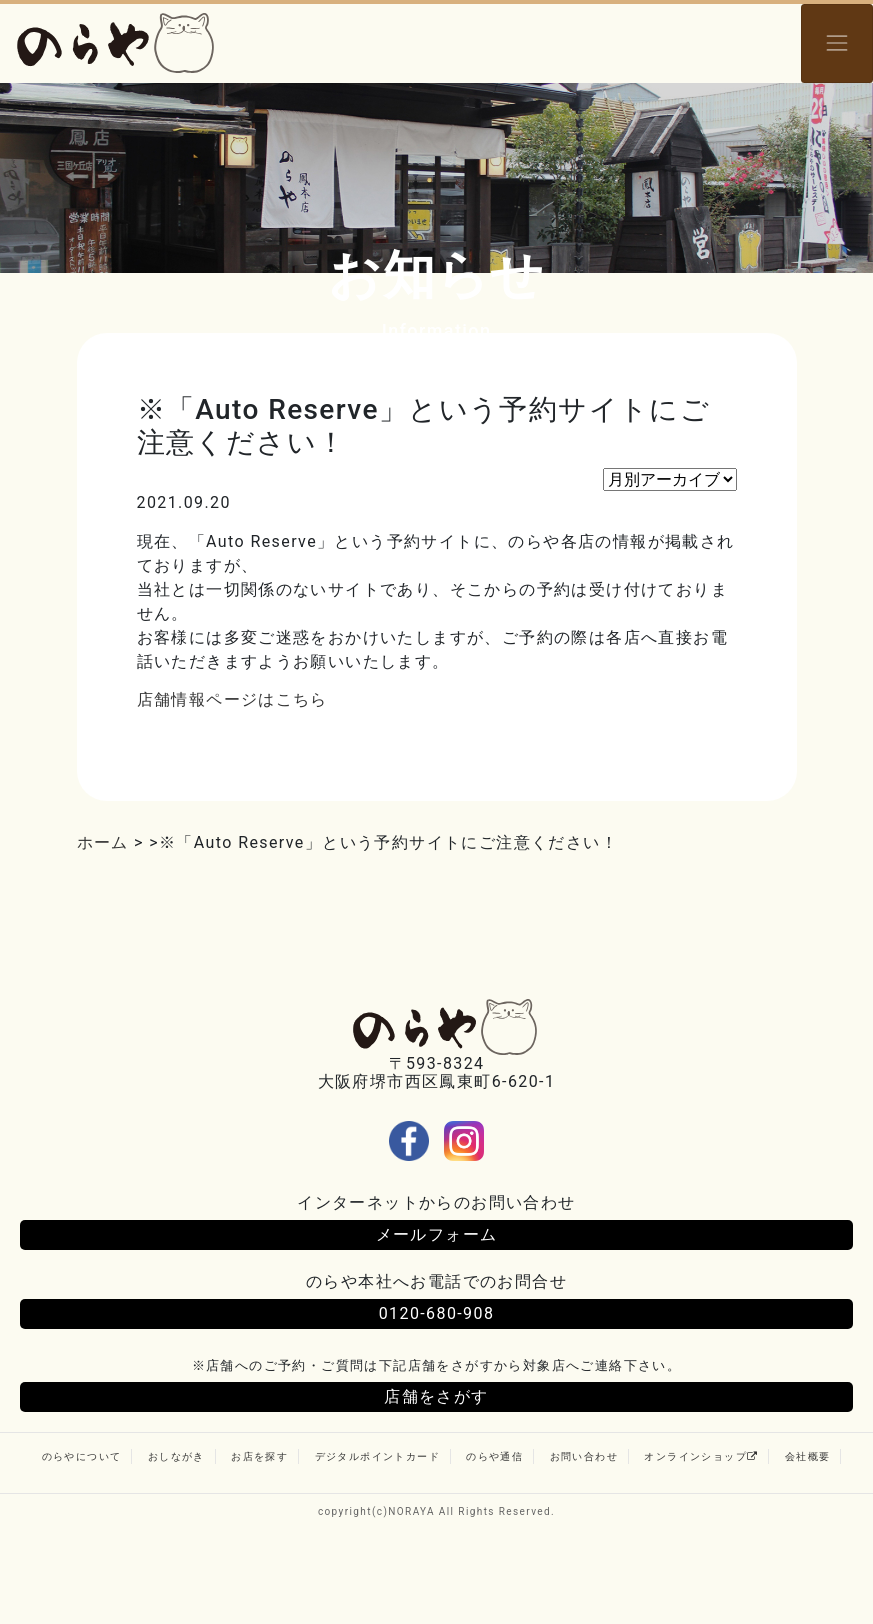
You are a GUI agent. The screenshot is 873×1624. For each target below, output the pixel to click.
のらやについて (82, 1456)
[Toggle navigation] (837, 43)
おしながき (176, 1456)
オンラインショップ (701, 1456)
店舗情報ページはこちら (232, 699)
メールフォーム (437, 1234)
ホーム (103, 842)
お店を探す (259, 1456)
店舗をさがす (436, 1396)
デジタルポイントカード (377, 1456)
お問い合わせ (584, 1456)
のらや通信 (494, 1456)
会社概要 (808, 1456)
